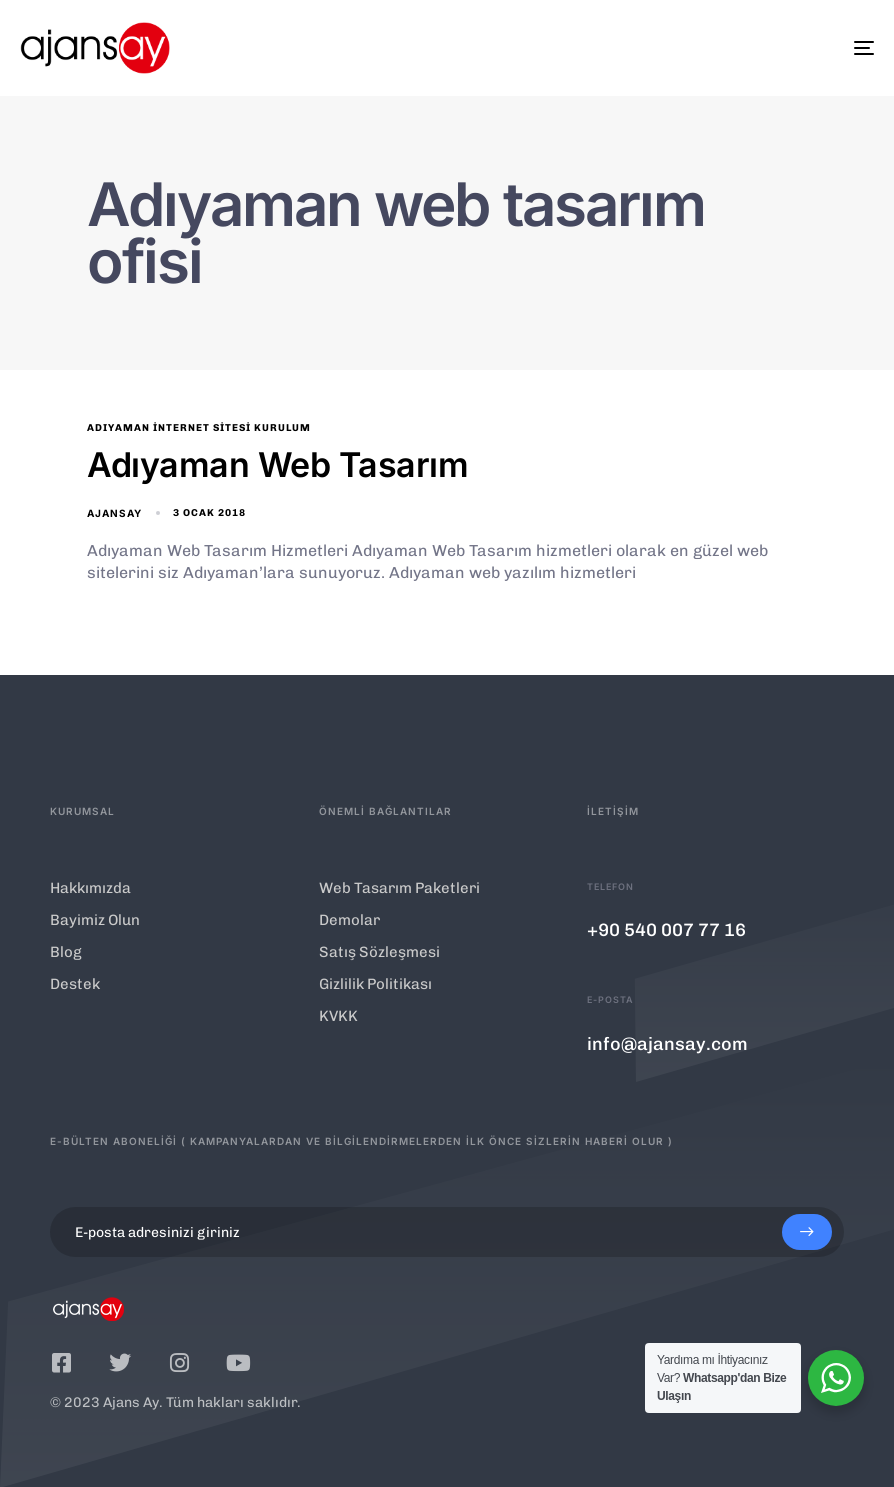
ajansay (114, 513)
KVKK (338, 1016)
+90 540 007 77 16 (666, 930)
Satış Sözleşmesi (379, 952)
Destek (75, 984)
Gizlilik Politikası (375, 984)
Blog (66, 952)
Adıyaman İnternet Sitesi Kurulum (199, 428)
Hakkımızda (90, 888)
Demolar (349, 920)
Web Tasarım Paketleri (399, 888)
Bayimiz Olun (95, 920)
